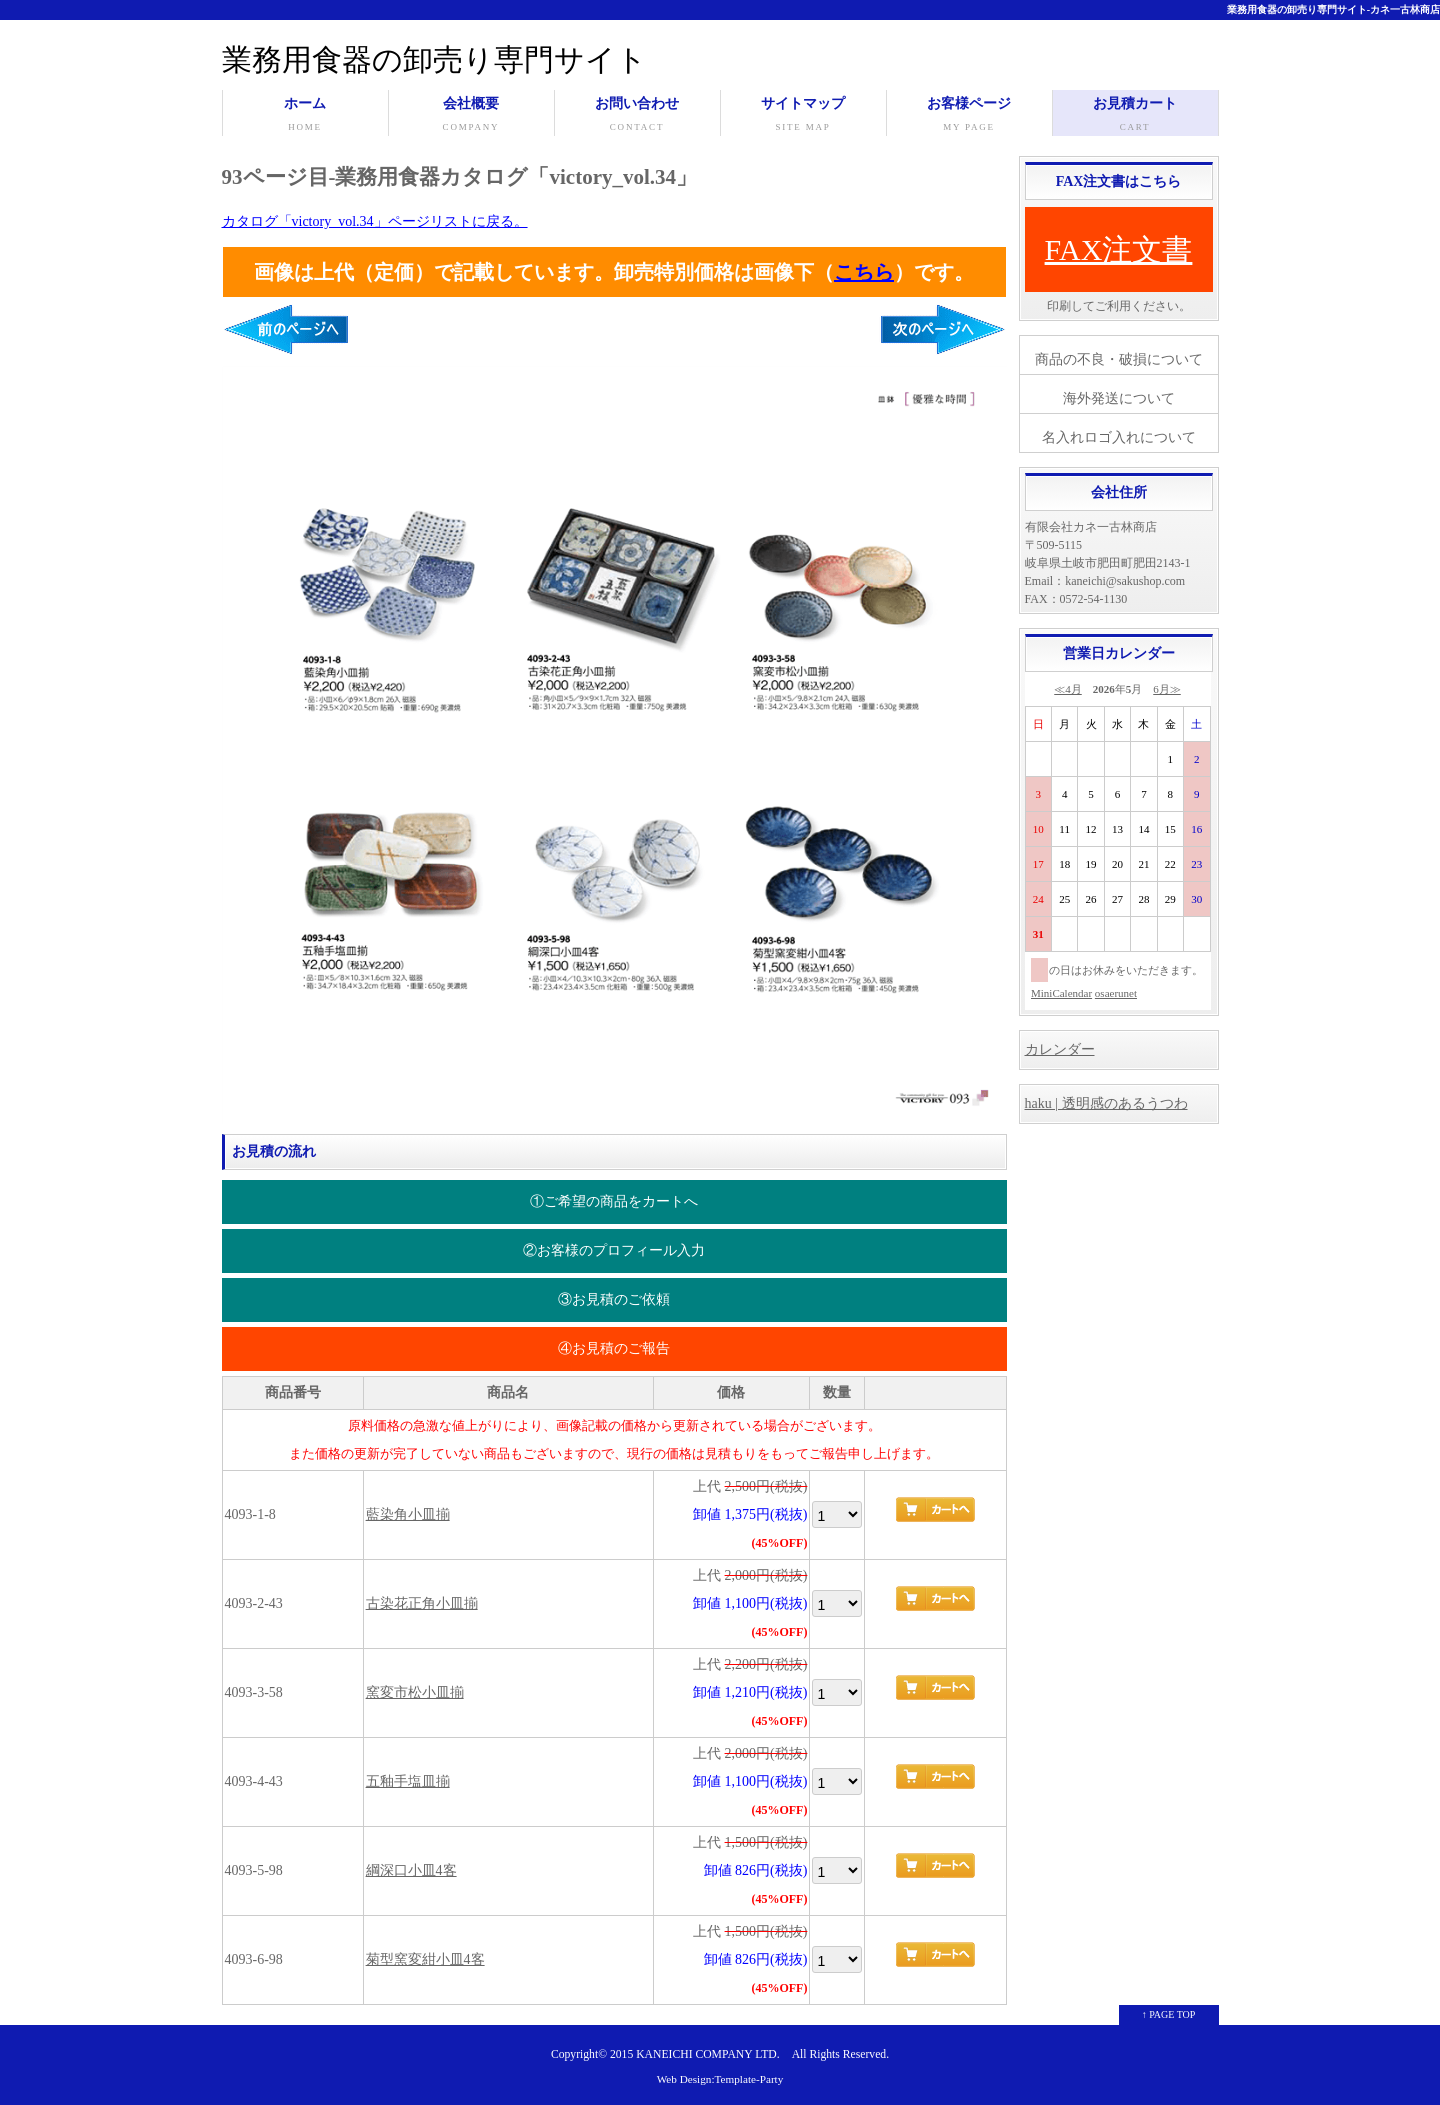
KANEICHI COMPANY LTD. (707, 2054)
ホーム (305, 116)
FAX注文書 (1119, 249)
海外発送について (1119, 398)
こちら (864, 272)
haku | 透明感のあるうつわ (1106, 1103)
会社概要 (471, 116)
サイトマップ (803, 116)
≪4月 (1068, 689)
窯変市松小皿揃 (415, 1692)
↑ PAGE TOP (1169, 2014)
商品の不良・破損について (1119, 359)
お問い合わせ (637, 116)
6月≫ (1167, 689)
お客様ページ (969, 116)
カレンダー (1060, 1049)
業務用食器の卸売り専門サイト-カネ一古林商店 (1333, 9)
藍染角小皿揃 (408, 1514)
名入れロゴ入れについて (1119, 437)
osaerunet (1116, 993)
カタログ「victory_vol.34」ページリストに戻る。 (375, 221)
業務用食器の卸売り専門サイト (434, 59)
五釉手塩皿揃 (408, 1781)
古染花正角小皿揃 (422, 1603)
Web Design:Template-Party (720, 2079)
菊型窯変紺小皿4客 (425, 1959)
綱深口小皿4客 (411, 1870)
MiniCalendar (1061, 993)
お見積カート (1135, 116)
